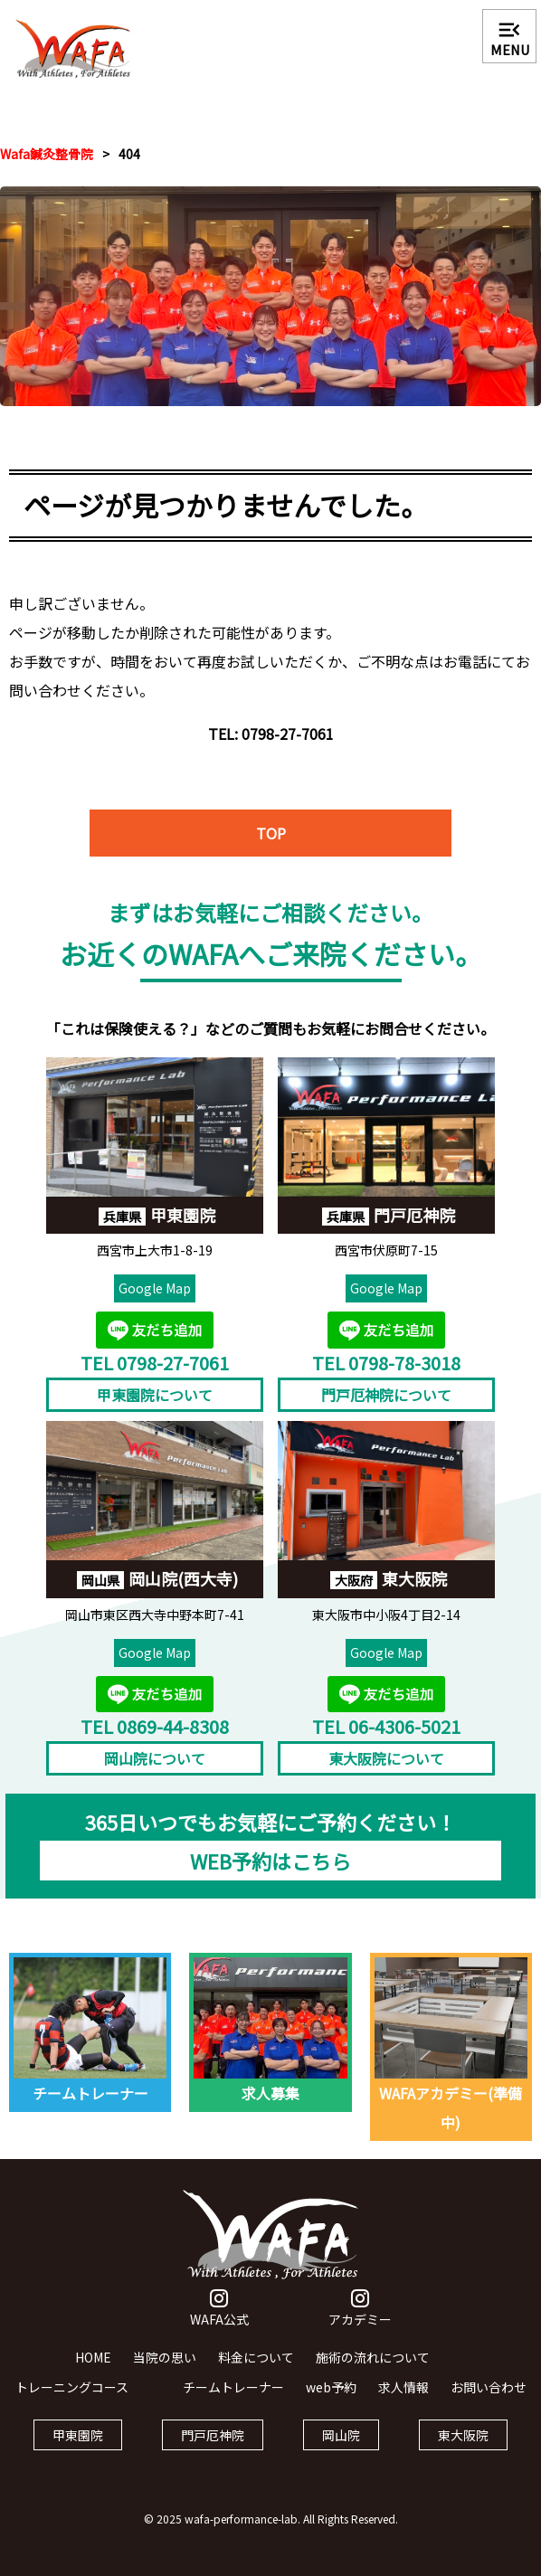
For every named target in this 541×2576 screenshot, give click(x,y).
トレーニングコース (71, 2400)
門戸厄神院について (386, 1408)
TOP (271, 846)
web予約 (331, 2400)
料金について (256, 2371)
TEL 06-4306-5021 (386, 1740)
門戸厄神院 (212, 2448)
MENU (509, 37)
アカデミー (360, 2323)
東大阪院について (386, 1772)
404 (129, 154)
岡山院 (341, 2448)
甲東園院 (77, 2448)
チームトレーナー (233, 2400)
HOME (93, 2371)
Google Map (155, 1302)
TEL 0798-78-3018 (386, 1376)
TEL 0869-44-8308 (155, 1740)
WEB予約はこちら (270, 1874)
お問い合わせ (489, 2400)
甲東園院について (155, 1408)
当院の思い (164, 2371)
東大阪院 (463, 2448)
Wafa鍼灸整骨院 (46, 154)
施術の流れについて (373, 2371)
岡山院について (154, 1772)
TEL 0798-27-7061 (155, 1376)
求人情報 (403, 2400)
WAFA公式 (219, 2323)
